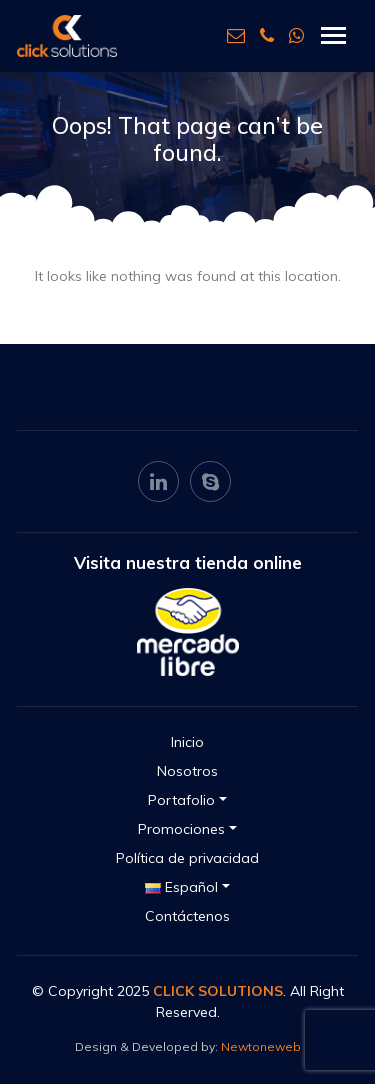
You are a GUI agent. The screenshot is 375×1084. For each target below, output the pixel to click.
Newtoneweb (261, 1046)
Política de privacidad (187, 858)
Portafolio (181, 800)
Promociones (181, 829)
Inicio (187, 742)
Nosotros (187, 771)
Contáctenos (187, 916)
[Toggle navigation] (333, 35)
